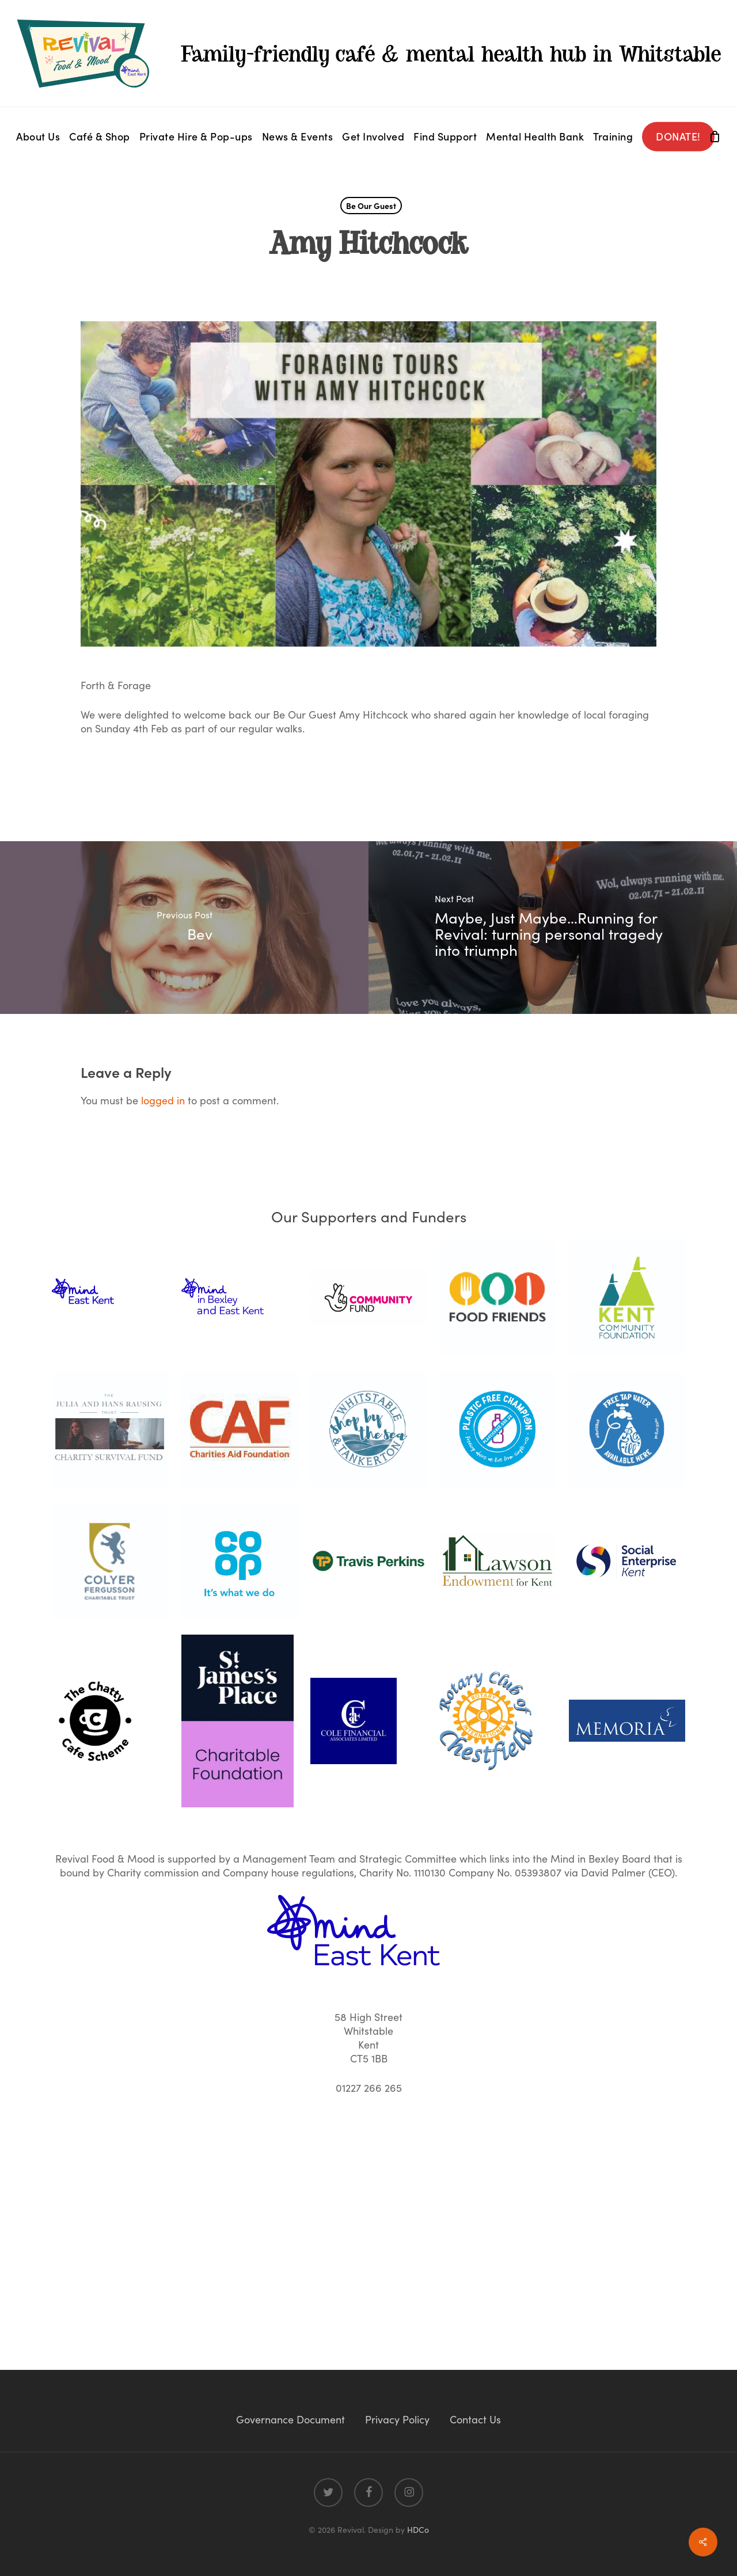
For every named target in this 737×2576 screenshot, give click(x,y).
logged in (163, 1100)
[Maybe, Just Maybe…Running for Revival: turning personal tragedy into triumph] (552, 927)
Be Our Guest (371, 205)
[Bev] (184, 927)
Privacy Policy (397, 2419)
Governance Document (290, 2419)
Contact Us (475, 2419)
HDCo (418, 2529)
